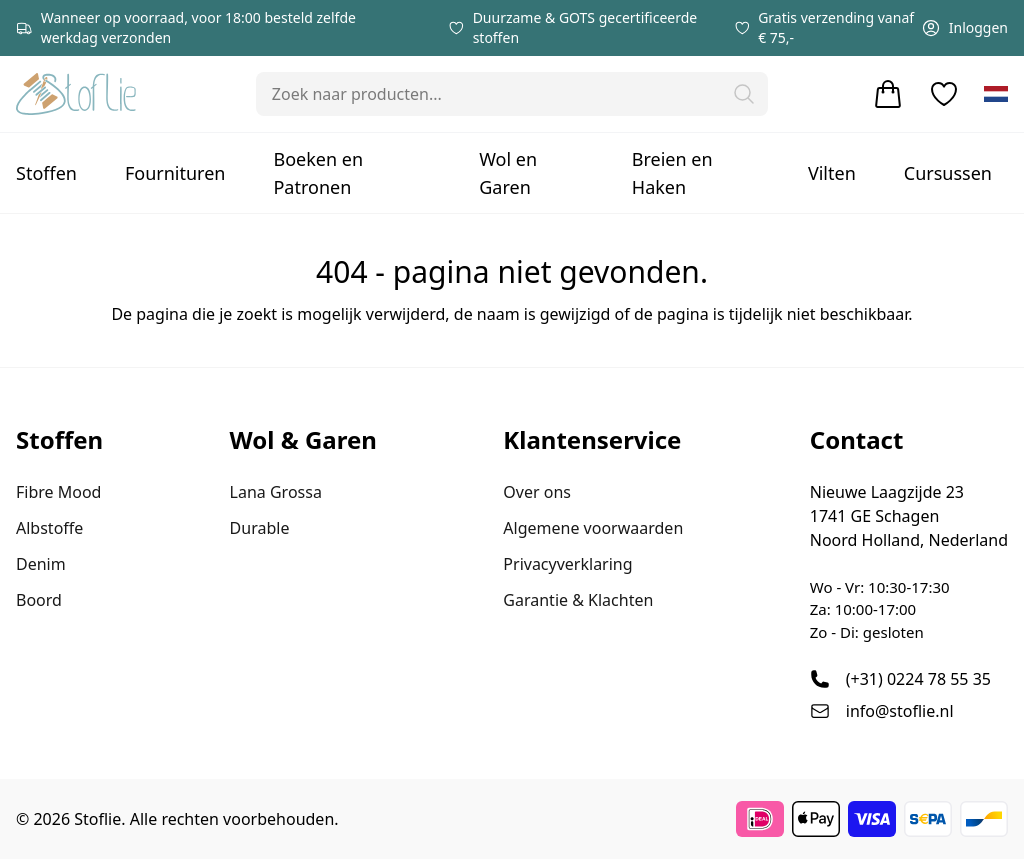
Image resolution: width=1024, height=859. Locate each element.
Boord (39, 600)
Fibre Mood (58, 492)
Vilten (832, 173)
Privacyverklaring (567, 564)
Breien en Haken (672, 173)
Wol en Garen (508, 173)
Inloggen (964, 28)
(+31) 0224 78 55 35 (918, 679)
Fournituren (175, 173)
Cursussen (948, 173)
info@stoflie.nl (900, 711)
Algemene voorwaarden (593, 528)
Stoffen (46, 173)
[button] (744, 94)
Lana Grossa (276, 492)
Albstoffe (49, 528)
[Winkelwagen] (888, 94)
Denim (41, 564)
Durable (260, 528)
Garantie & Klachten (578, 600)
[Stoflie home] (76, 94)
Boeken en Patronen (318, 173)
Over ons (537, 492)
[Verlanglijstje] (944, 94)
